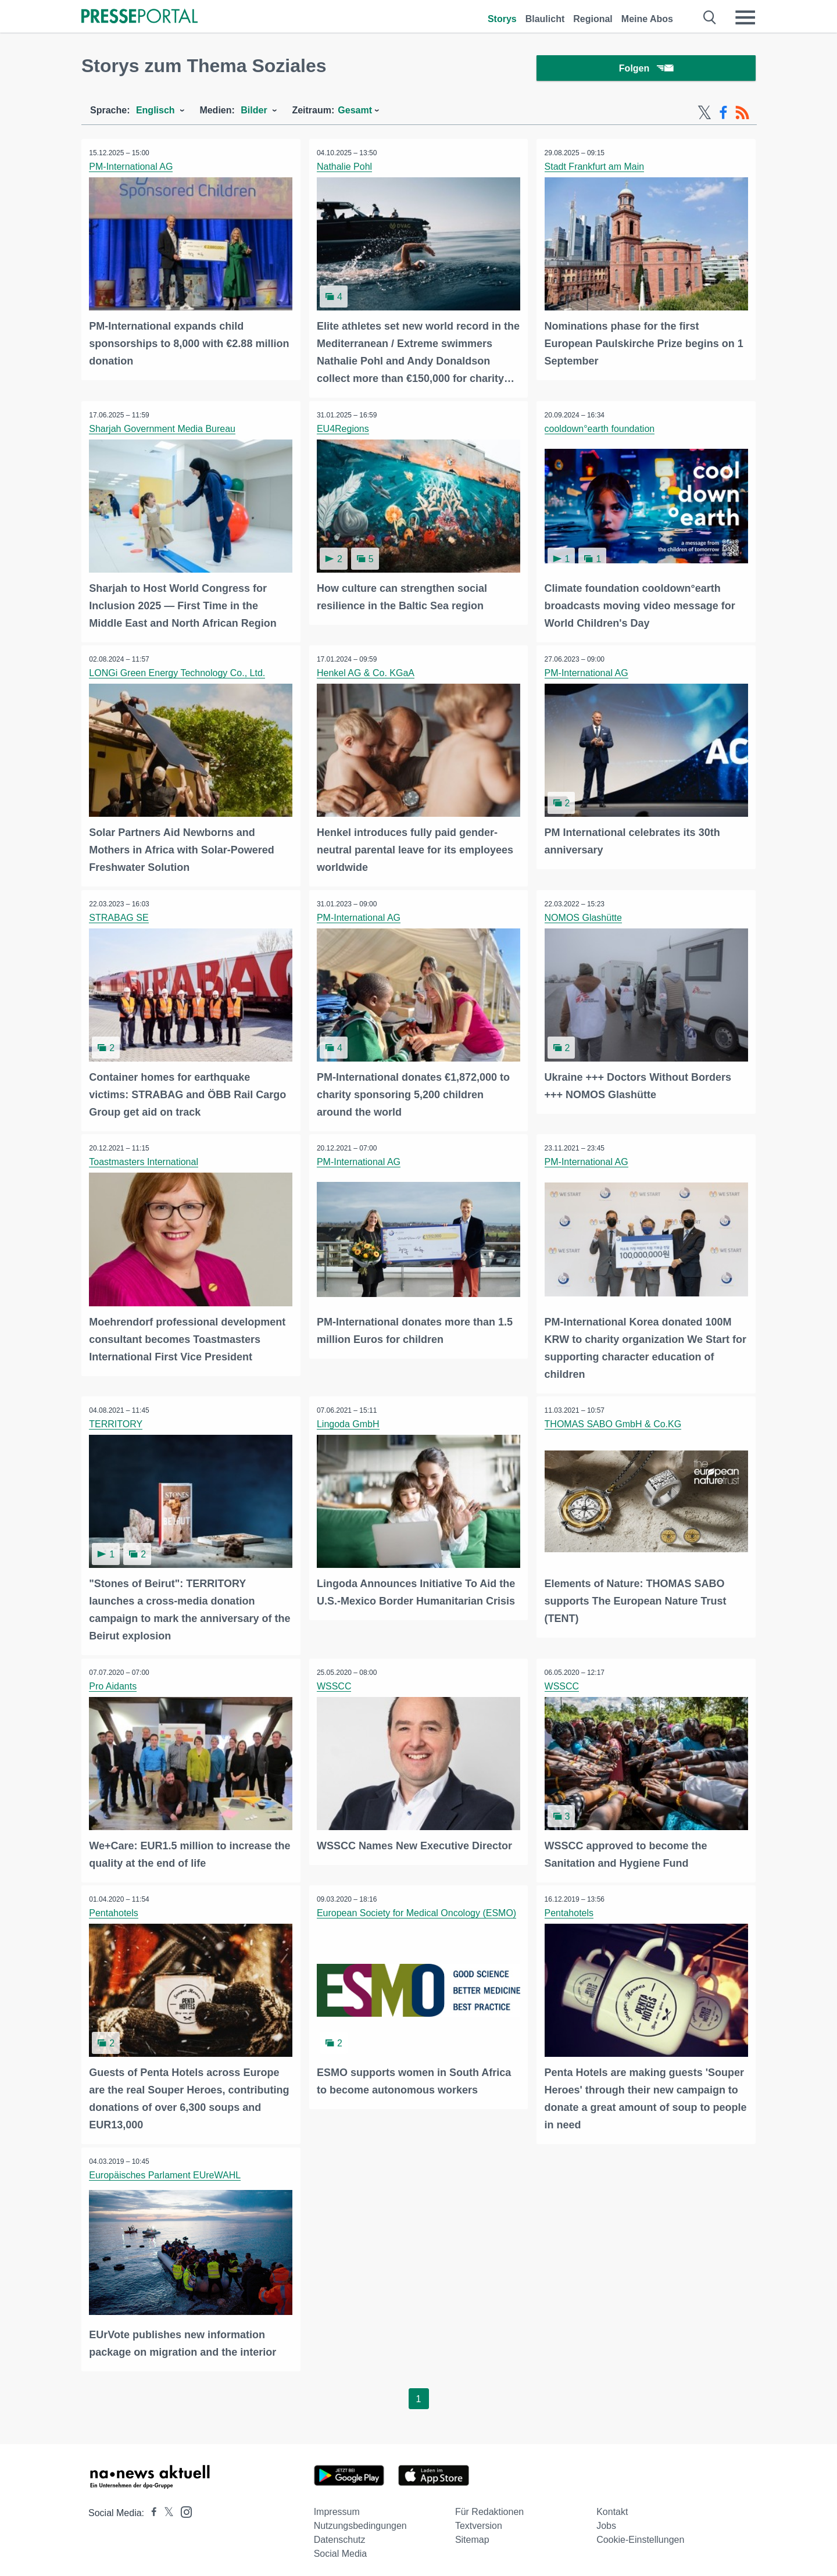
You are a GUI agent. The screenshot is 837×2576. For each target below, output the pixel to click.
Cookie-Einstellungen (640, 2534)
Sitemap (472, 2534)
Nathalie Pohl (345, 169)
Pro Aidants (114, 1683)
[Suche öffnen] (710, 17)
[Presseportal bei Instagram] (183, 2505)
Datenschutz (340, 2534)
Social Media (340, 2548)
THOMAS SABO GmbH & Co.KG (613, 1422)
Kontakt (612, 2506)
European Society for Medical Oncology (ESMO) (417, 1909)
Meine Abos (647, 19)
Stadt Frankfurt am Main (595, 169)
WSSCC (335, 1683)
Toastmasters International (144, 1161)
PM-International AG (132, 169)
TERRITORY (117, 1422)
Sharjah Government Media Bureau (163, 430)
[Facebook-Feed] (723, 115)
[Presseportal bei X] (165, 2507)
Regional (593, 19)
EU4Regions (344, 430)
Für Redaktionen (489, 2506)
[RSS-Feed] (742, 115)
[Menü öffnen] (745, 17)
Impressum (337, 2506)
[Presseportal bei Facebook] (150, 2507)
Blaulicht (545, 19)
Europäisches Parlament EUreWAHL (166, 2170)
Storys (502, 19)
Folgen (646, 69)
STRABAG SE (119, 917)
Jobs (606, 2520)
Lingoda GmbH (349, 1422)
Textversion (478, 2520)
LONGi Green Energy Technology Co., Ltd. (178, 673)
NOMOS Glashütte (584, 917)
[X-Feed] (704, 115)
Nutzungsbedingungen (360, 2520)
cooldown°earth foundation (600, 430)
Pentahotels (115, 1909)
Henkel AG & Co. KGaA (367, 673)
